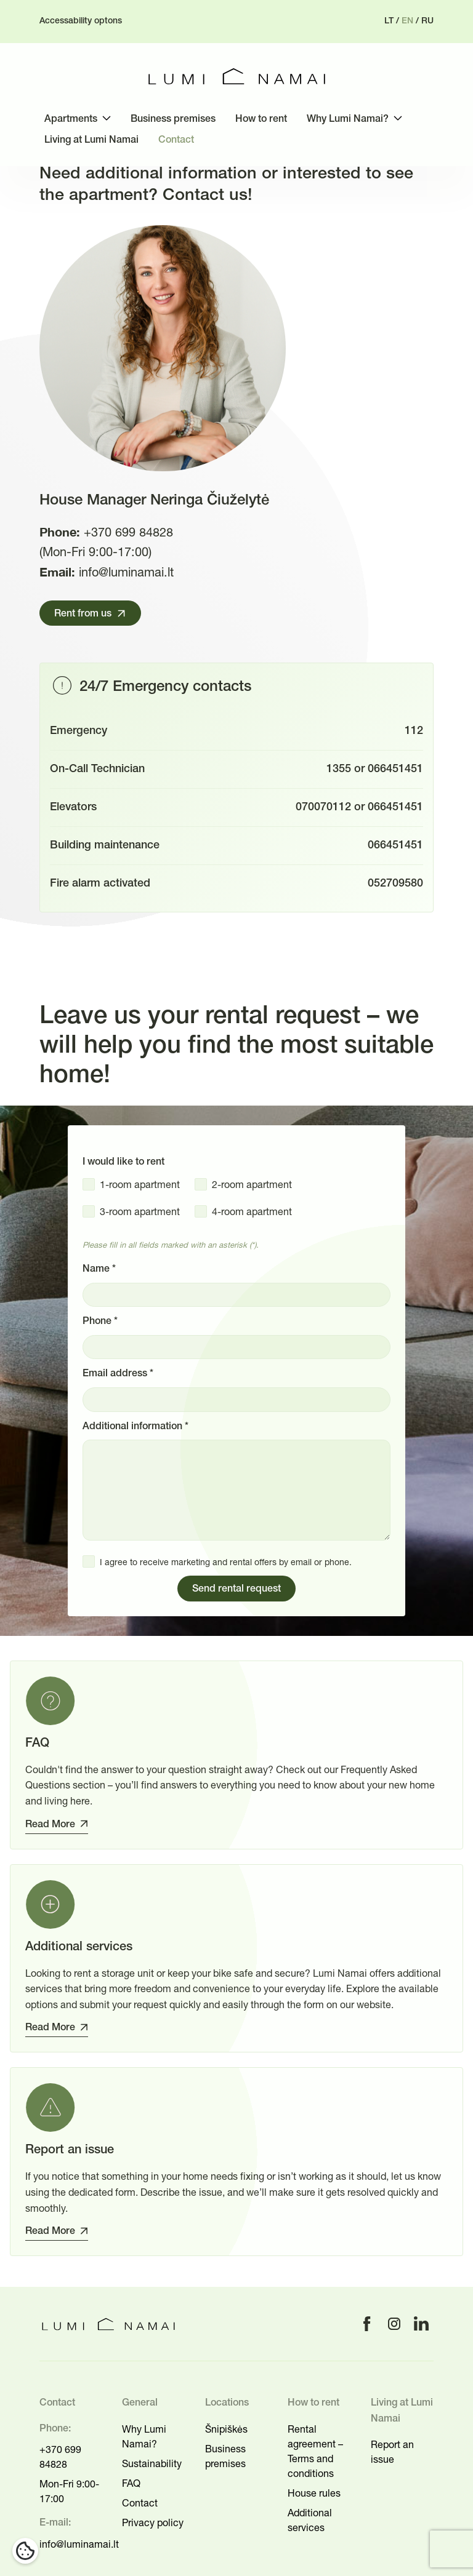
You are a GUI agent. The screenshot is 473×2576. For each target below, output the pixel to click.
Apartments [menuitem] (70, 119)
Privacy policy (153, 2522)
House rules (314, 2492)
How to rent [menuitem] (261, 119)
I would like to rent (123, 1162)
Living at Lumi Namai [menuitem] (91, 140)
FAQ (131, 2483)
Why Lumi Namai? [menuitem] (348, 119)
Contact (140, 2502)
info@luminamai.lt (126, 572)
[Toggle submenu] (106, 118)
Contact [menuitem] (176, 140)
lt (389, 21)
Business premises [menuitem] (173, 119)
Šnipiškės (226, 2428)
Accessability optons (80, 21)
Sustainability (152, 2463)
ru (427, 21)
